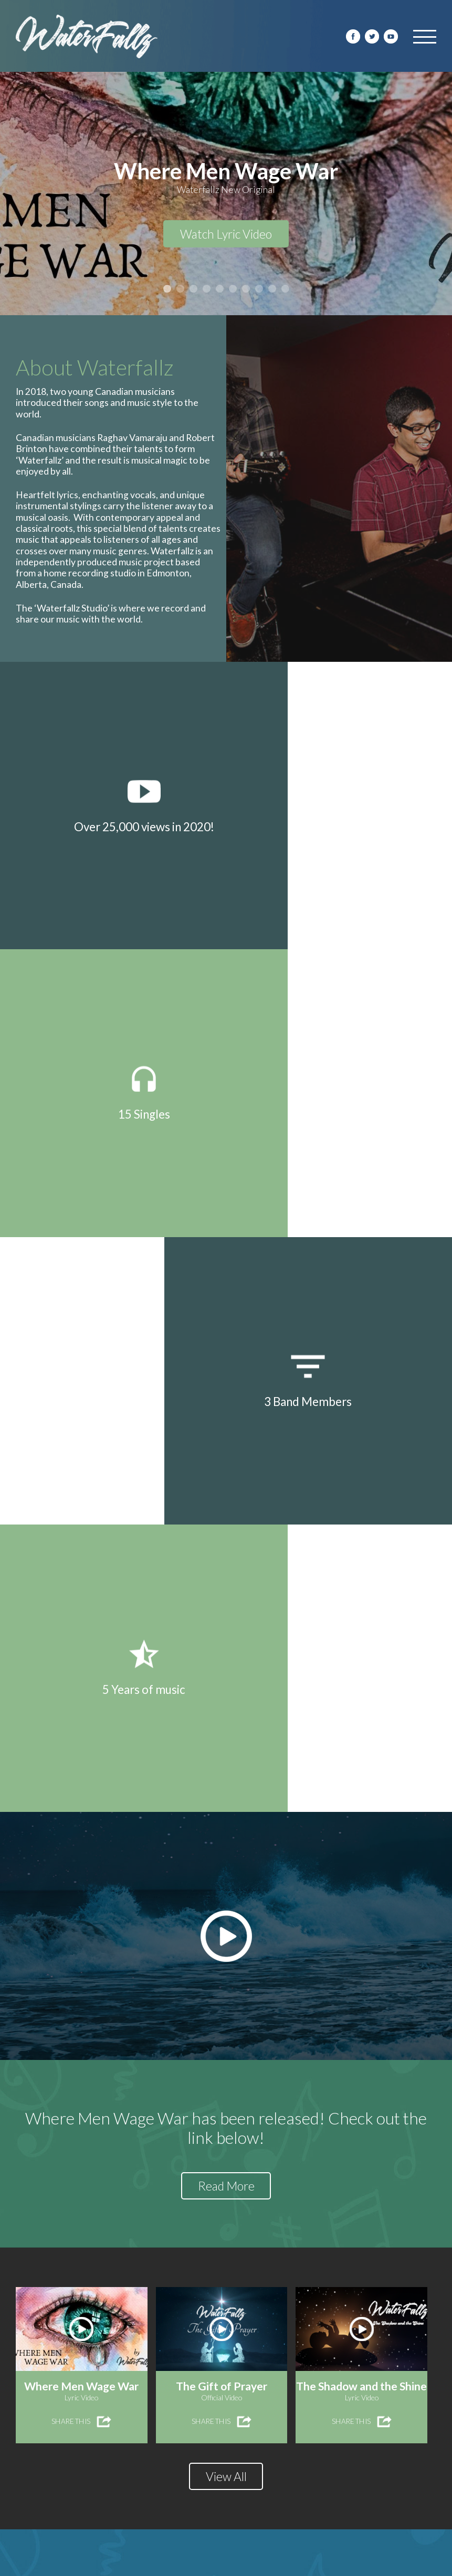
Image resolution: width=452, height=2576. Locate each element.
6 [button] (233, 289)
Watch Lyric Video (226, 236)
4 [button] (207, 289)
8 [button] (259, 289)
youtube (391, 36)
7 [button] (246, 289)
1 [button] (167, 289)
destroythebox (283, 2565)
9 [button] (272, 289)
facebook (353, 36)
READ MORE (41, 2294)
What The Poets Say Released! (308, 2344)
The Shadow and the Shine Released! (104, 2344)
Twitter (372, 36)
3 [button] (193, 289)
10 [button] (285, 289)
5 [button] (220, 289)
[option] (226, 193)
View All (226, 1780)
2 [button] (180, 289)
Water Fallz (86, 37)
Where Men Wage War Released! (96, 2176)
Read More (226, 1488)
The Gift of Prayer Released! (303, 2176)
